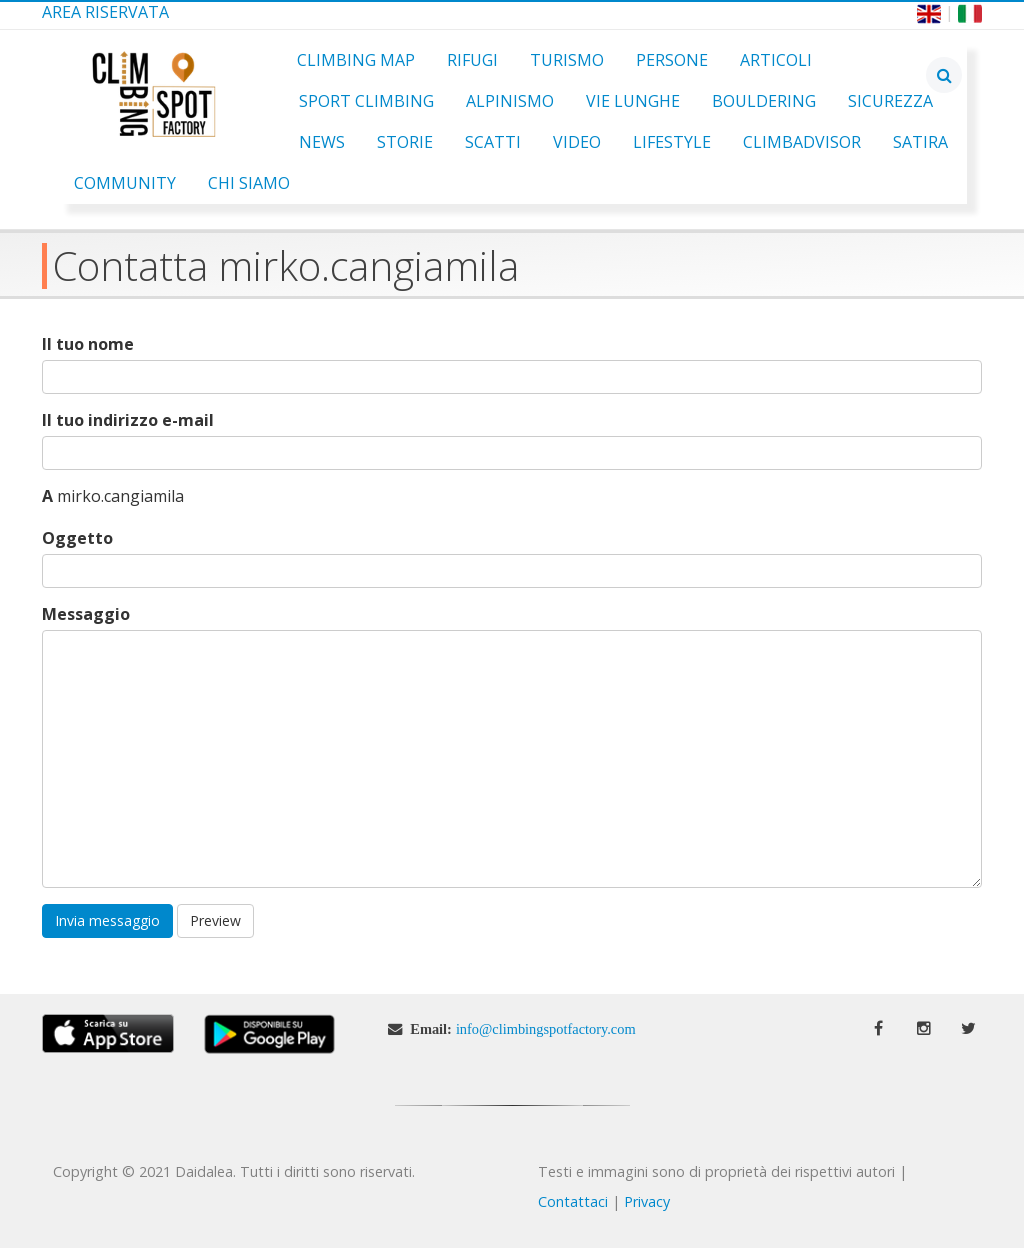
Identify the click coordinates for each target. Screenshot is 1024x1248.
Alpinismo (510, 101)
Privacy (647, 1201)
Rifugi (472, 60)
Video (577, 142)
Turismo (567, 60)
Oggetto (77, 538)
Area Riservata (105, 12)
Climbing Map (356, 60)
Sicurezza (890, 101)
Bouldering (764, 101)
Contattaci (573, 1201)
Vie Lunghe (633, 101)
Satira (920, 142)
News (322, 142)
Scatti (493, 142)
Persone (672, 60)
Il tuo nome (88, 344)
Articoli (776, 60)
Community (125, 183)
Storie (405, 142)
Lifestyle (672, 142)
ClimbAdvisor (802, 142)
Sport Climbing (366, 101)
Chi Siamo (249, 183)
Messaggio (86, 614)
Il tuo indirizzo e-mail (128, 420)
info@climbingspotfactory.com (546, 1029)
